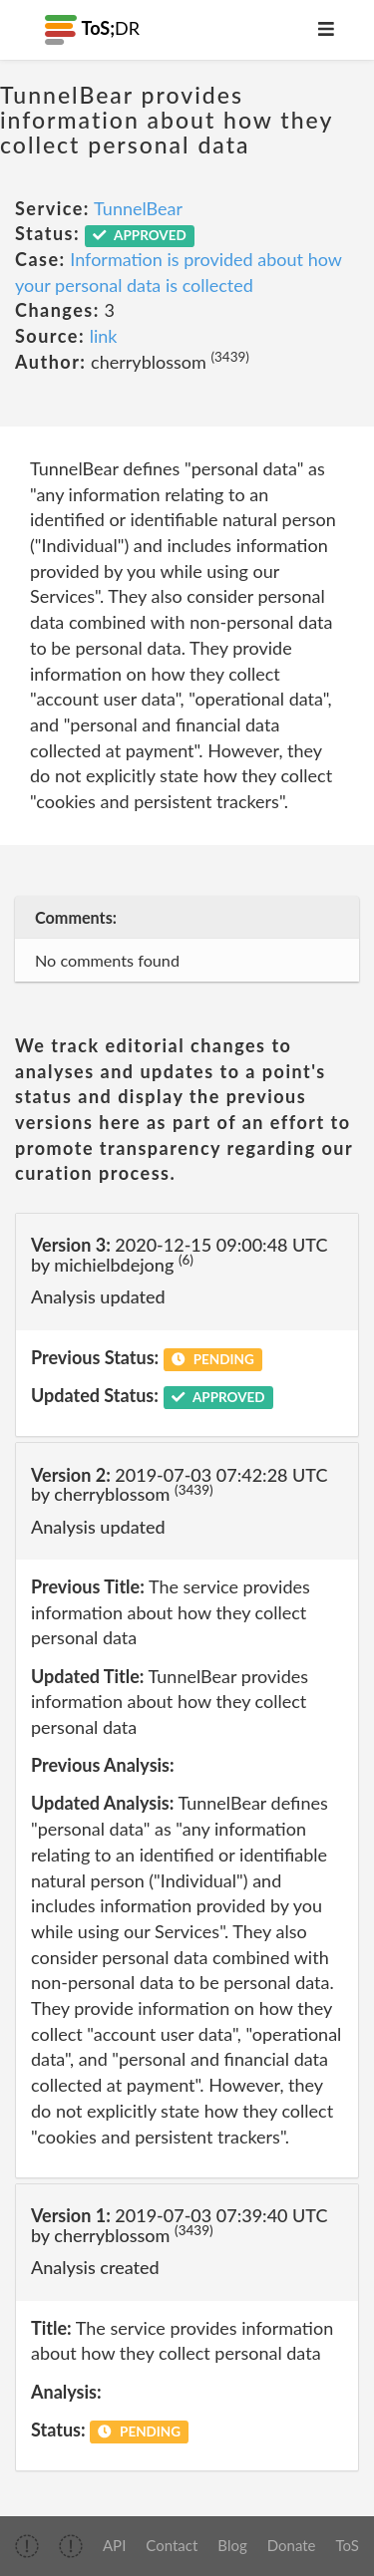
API (114, 2545)
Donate (291, 2545)
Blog (231, 2545)
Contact (171, 2545)
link (104, 336)
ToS (347, 2545)
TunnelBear (138, 208)
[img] (27, 2546)
